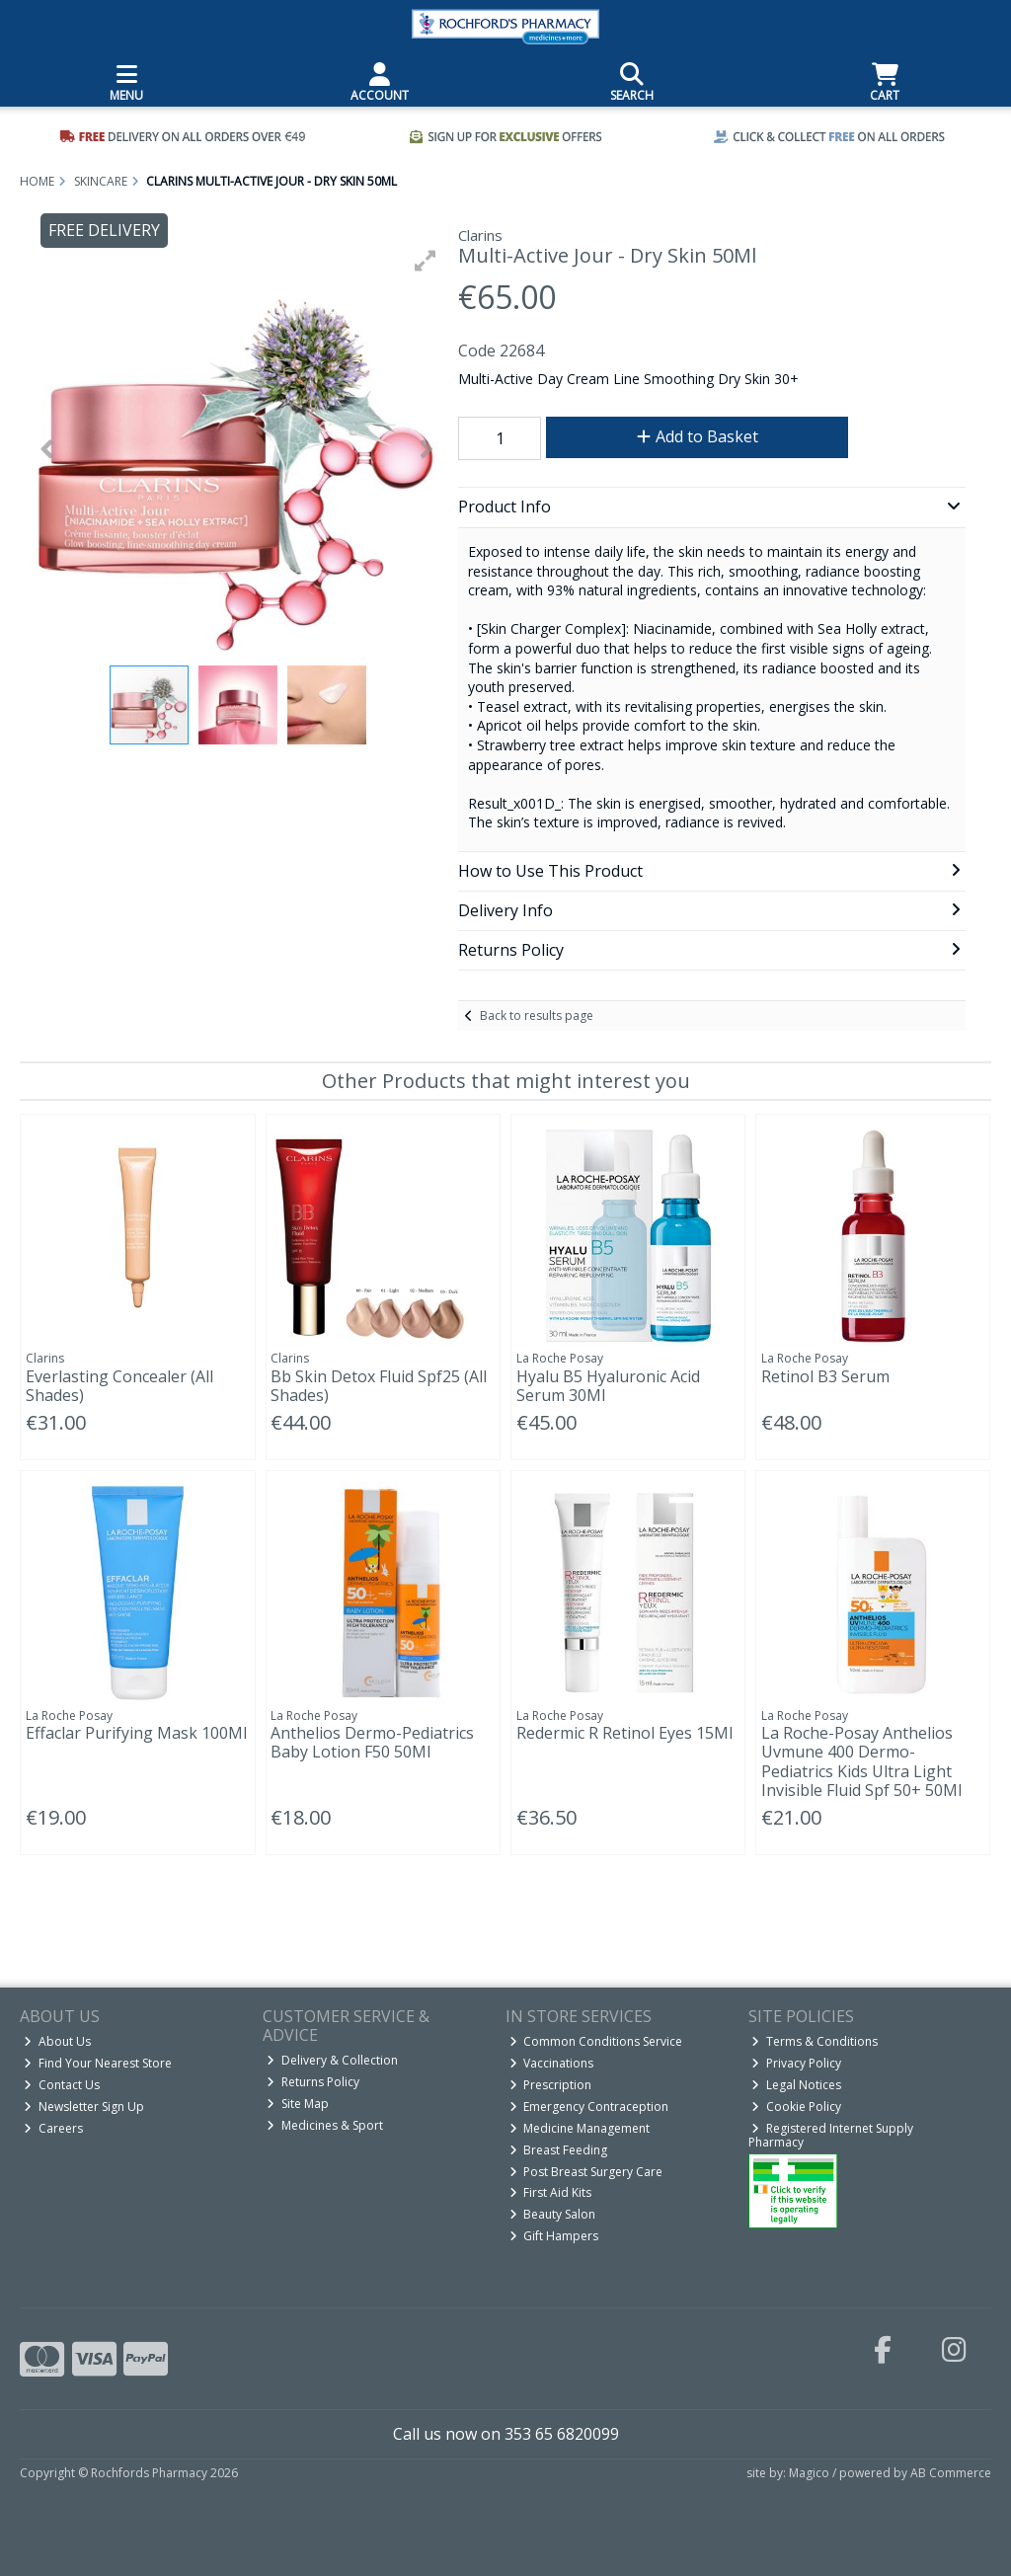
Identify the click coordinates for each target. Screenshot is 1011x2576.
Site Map (298, 2103)
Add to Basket (697, 436)
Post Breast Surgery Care (586, 2171)
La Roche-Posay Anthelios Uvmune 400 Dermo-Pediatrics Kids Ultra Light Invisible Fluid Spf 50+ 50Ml (861, 1761)
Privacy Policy (796, 2063)
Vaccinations (551, 2063)
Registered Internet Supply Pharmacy (831, 2135)
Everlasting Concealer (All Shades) (119, 1386)
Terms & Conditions (814, 2041)
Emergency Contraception (589, 2106)
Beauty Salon (552, 2214)
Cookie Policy (796, 2106)
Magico (809, 2472)
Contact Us (62, 2084)
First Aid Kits (550, 2192)
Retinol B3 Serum (825, 1376)
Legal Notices (796, 2084)
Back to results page (536, 1015)
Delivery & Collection (332, 2060)
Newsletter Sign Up (84, 2106)
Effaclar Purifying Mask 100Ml (136, 1733)
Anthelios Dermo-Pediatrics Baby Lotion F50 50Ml (372, 1742)
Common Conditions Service (596, 2041)
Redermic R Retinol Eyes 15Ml (624, 1733)
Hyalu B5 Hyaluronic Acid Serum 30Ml (608, 1386)
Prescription (550, 2084)
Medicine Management (580, 2128)
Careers (53, 2128)
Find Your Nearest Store (98, 2063)
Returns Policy (313, 2081)
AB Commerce (950, 2472)
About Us (57, 2041)
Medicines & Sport (325, 2125)
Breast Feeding (558, 2150)
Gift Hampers (554, 2235)
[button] (425, 260)
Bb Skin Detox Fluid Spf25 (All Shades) (379, 1386)
